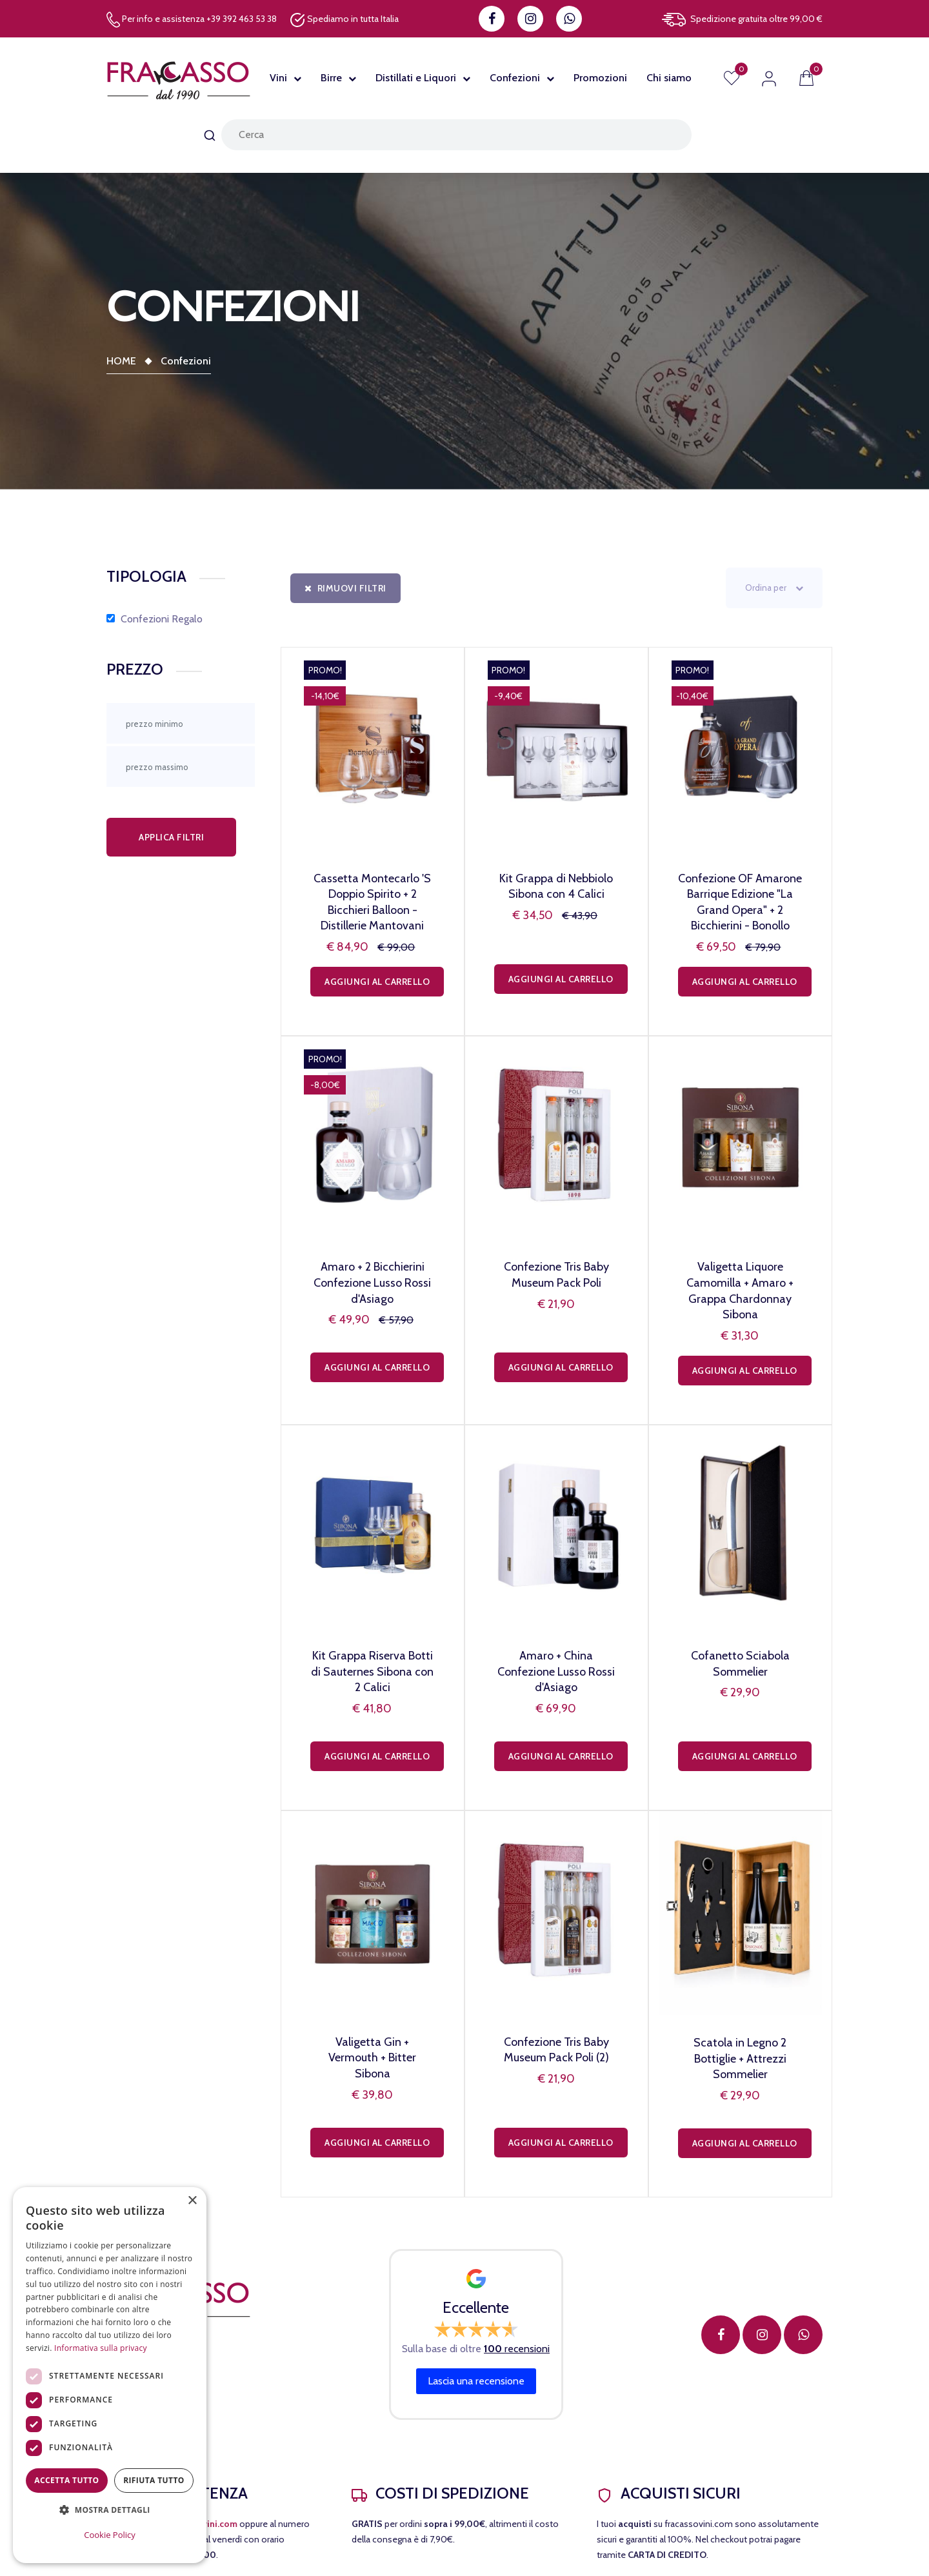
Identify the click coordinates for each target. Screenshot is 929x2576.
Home (121, 361)
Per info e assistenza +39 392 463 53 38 (191, 20)
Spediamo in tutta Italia (344, 20)
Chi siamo (669, 78)
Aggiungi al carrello (377, 981)
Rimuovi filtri (345, 588)
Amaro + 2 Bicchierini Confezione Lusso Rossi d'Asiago (372, 1282)
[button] (110, 2510)
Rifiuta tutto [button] (154, 2480)
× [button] (192, 2201)
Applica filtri (171, 837)
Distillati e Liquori (415, 78)
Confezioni (515, 78)
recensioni (517, 2349)
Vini (278, 78)
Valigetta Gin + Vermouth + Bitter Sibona (372, 2058)
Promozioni (600, 78)
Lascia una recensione (476, 2381)
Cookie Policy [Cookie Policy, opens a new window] (109, 2535)
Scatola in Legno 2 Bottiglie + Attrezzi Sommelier (740, 2058)
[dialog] (109, 2375)
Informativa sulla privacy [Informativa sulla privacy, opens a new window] (100, 2348)
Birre (331, 78)
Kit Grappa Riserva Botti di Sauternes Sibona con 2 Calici (372, 1671)
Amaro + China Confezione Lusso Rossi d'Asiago (556, 1671)
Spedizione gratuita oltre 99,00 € (742, 19)
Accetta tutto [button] (66, 2480)
